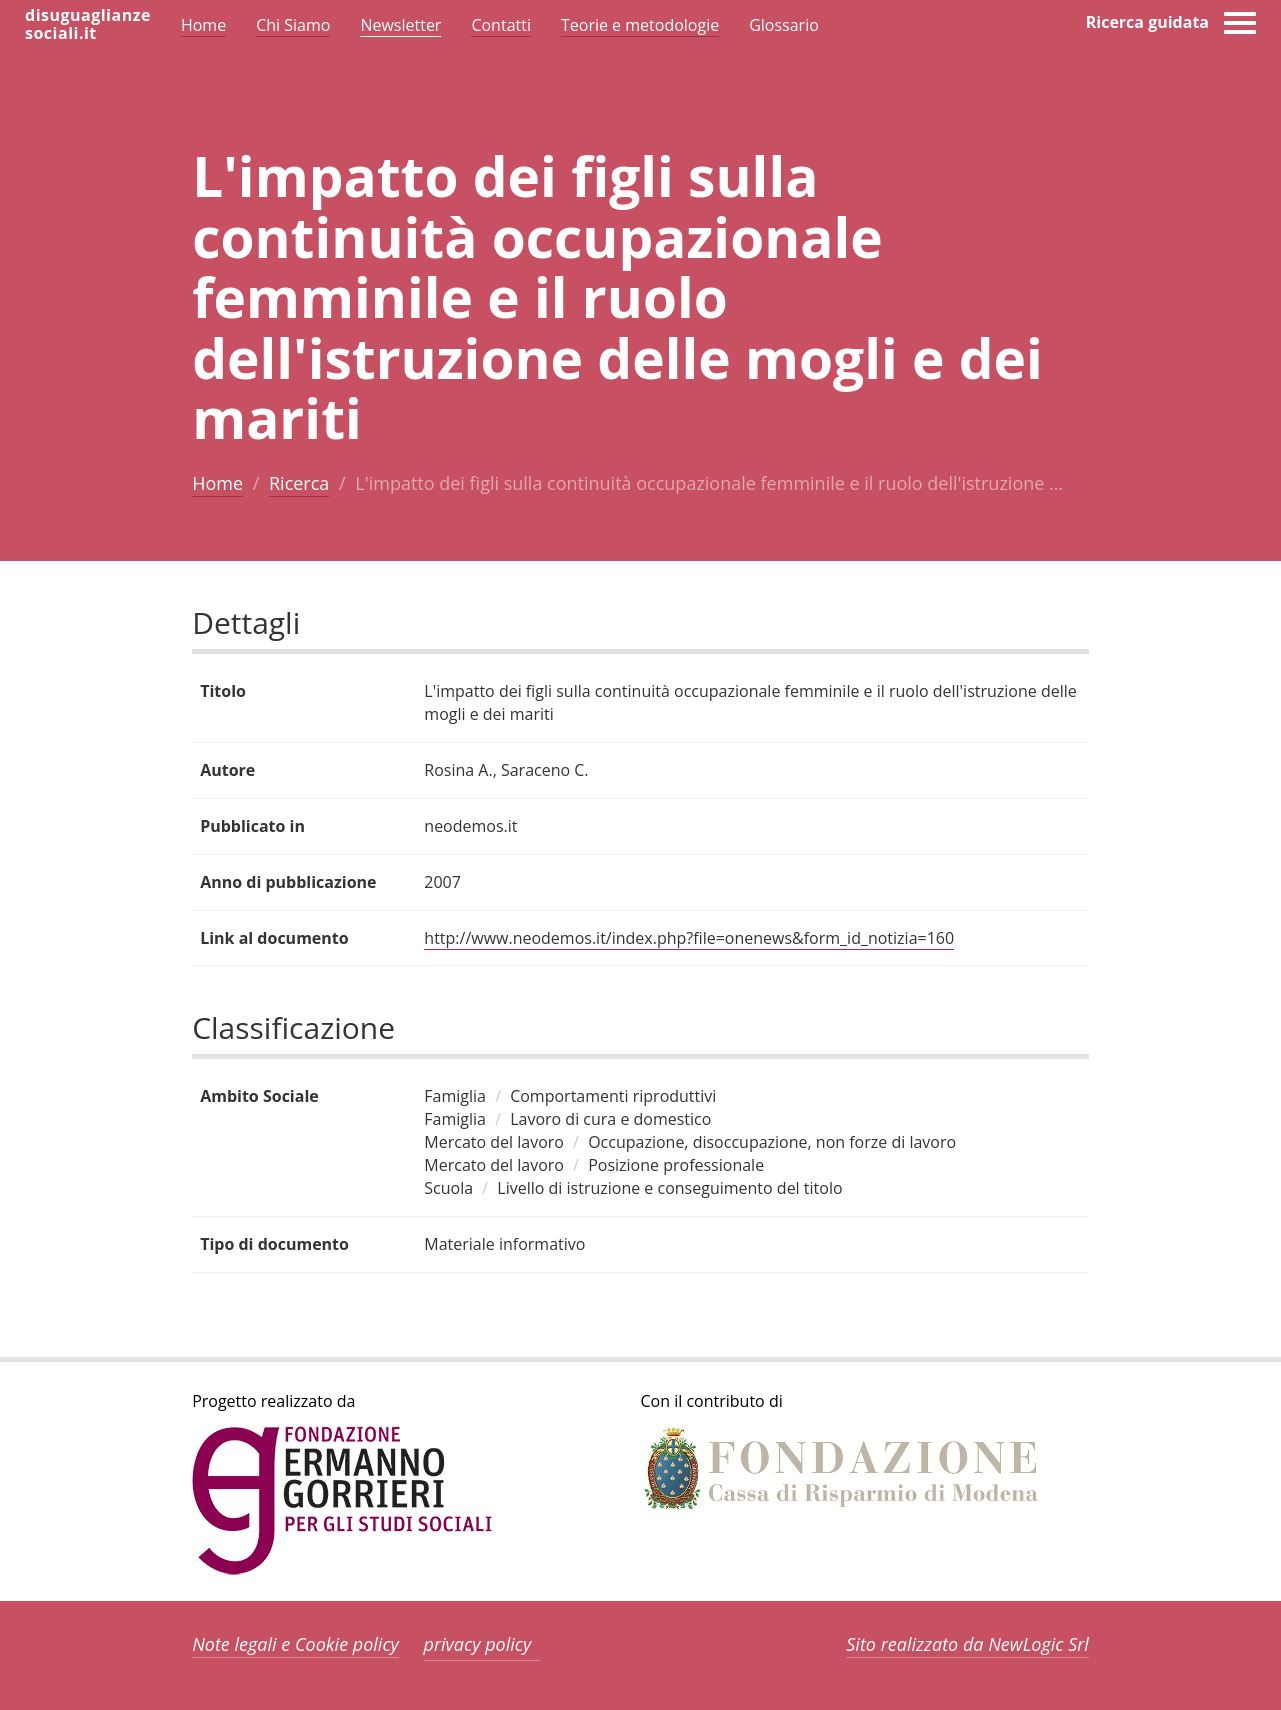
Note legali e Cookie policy (295, 1644)
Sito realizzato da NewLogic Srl (967, 1644)
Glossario (784, 25)
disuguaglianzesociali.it (88, 24)
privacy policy (478, 1644)
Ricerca (299, 483)
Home (217, 483)
